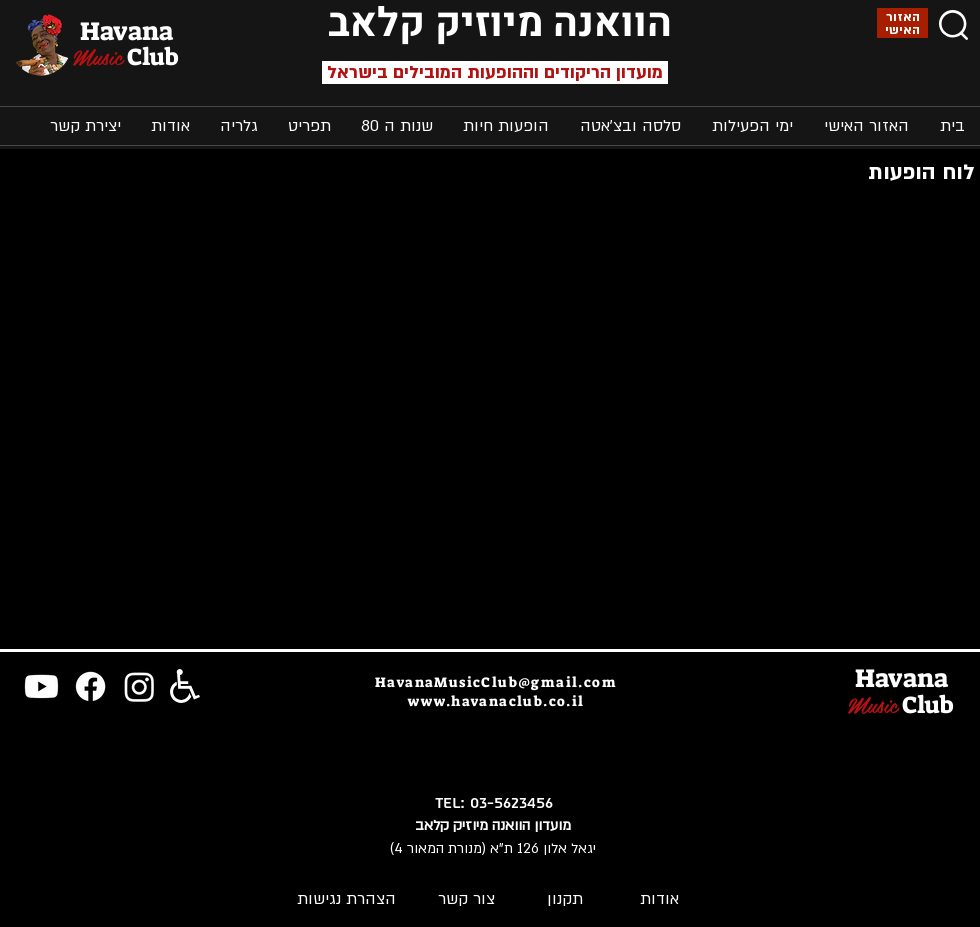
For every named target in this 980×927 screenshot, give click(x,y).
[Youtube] (41, 686)
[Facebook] (90, 686)
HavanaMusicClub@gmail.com (496, 682)
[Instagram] (139, 686)
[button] (752, 126)
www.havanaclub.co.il (496, 701)
